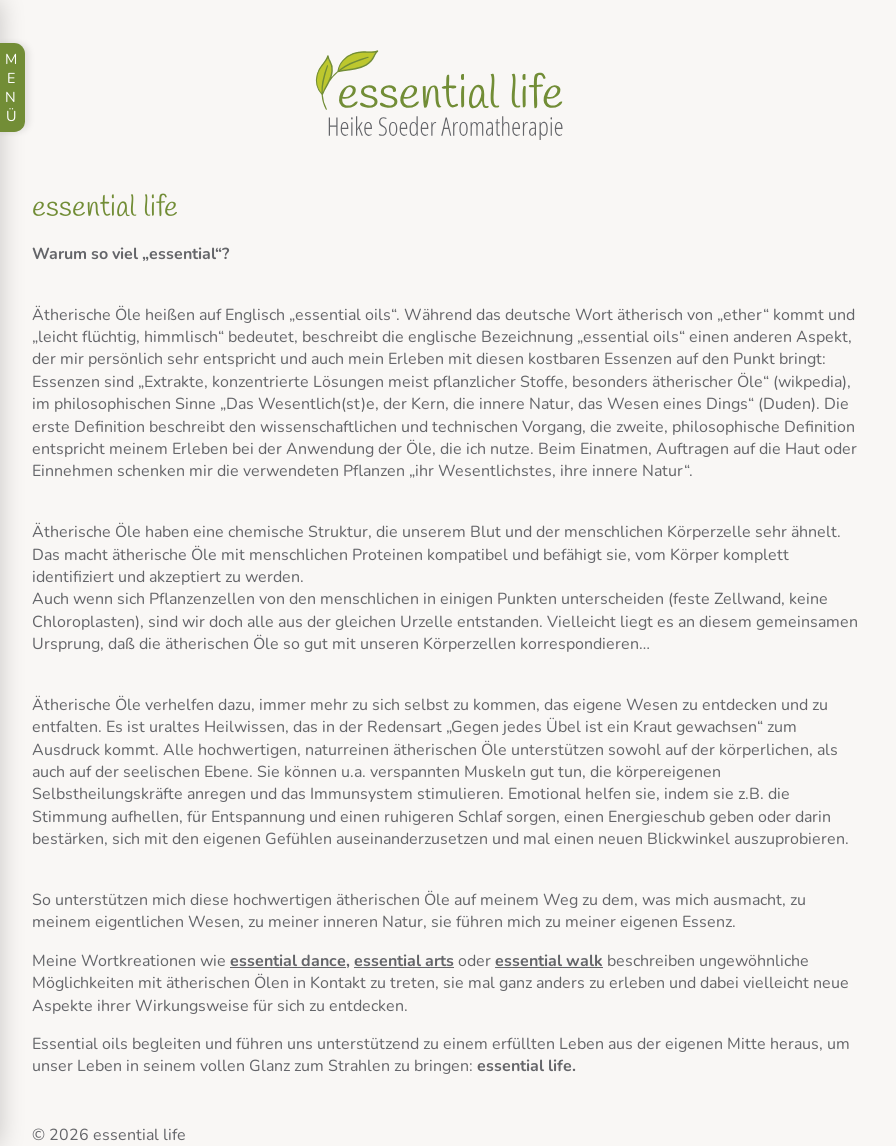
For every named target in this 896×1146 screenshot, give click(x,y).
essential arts (404, 961)
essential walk (549, 961)
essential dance (288, 961)
